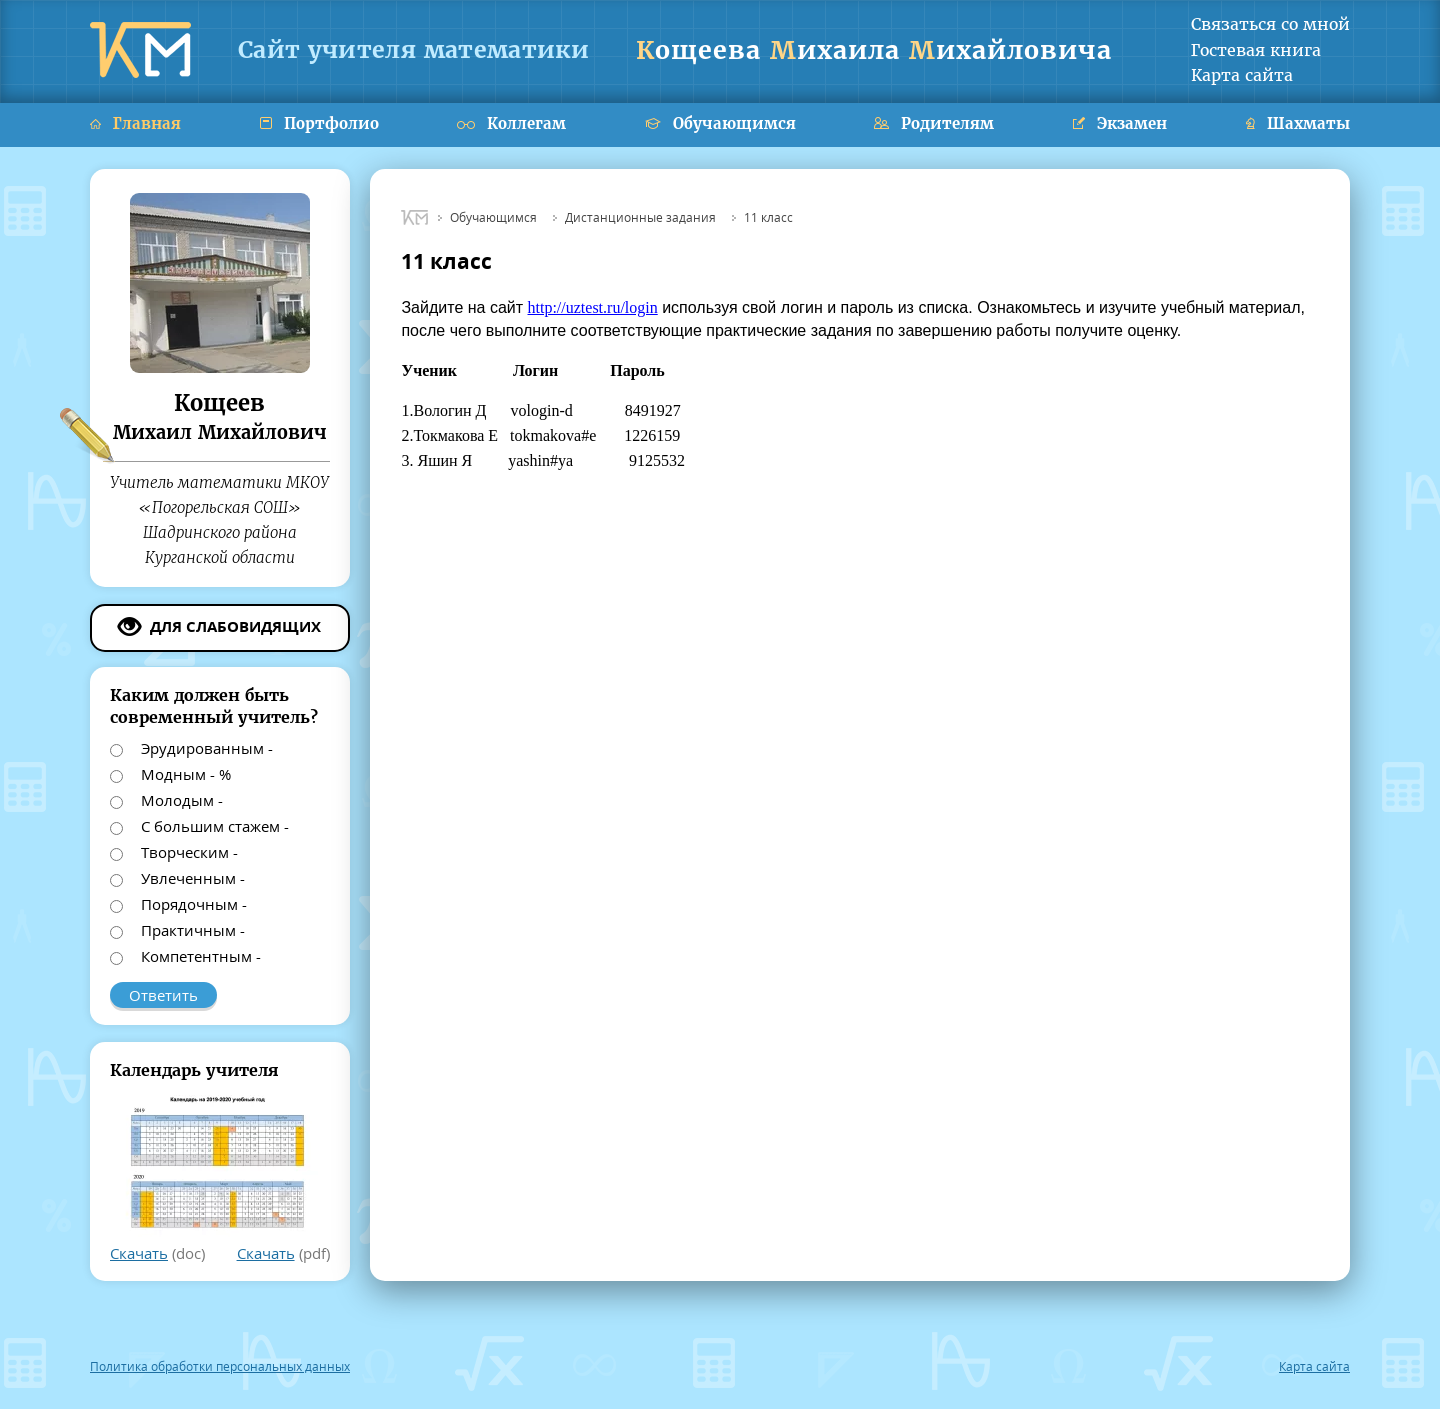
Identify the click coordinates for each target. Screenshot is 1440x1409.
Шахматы (1297, 123)
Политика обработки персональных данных (220, 1367)
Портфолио (319, 123)
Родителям (934, 123)
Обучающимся (720, 123)
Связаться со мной (1270, 24)
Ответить (163, 995)
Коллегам (511, 123)
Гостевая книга (1256, 50)
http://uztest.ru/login (593, 307)
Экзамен (1120, 123)
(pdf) (283, 1253)
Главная (135, 123)
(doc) (157, 1253)
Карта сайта (1242, 75)
